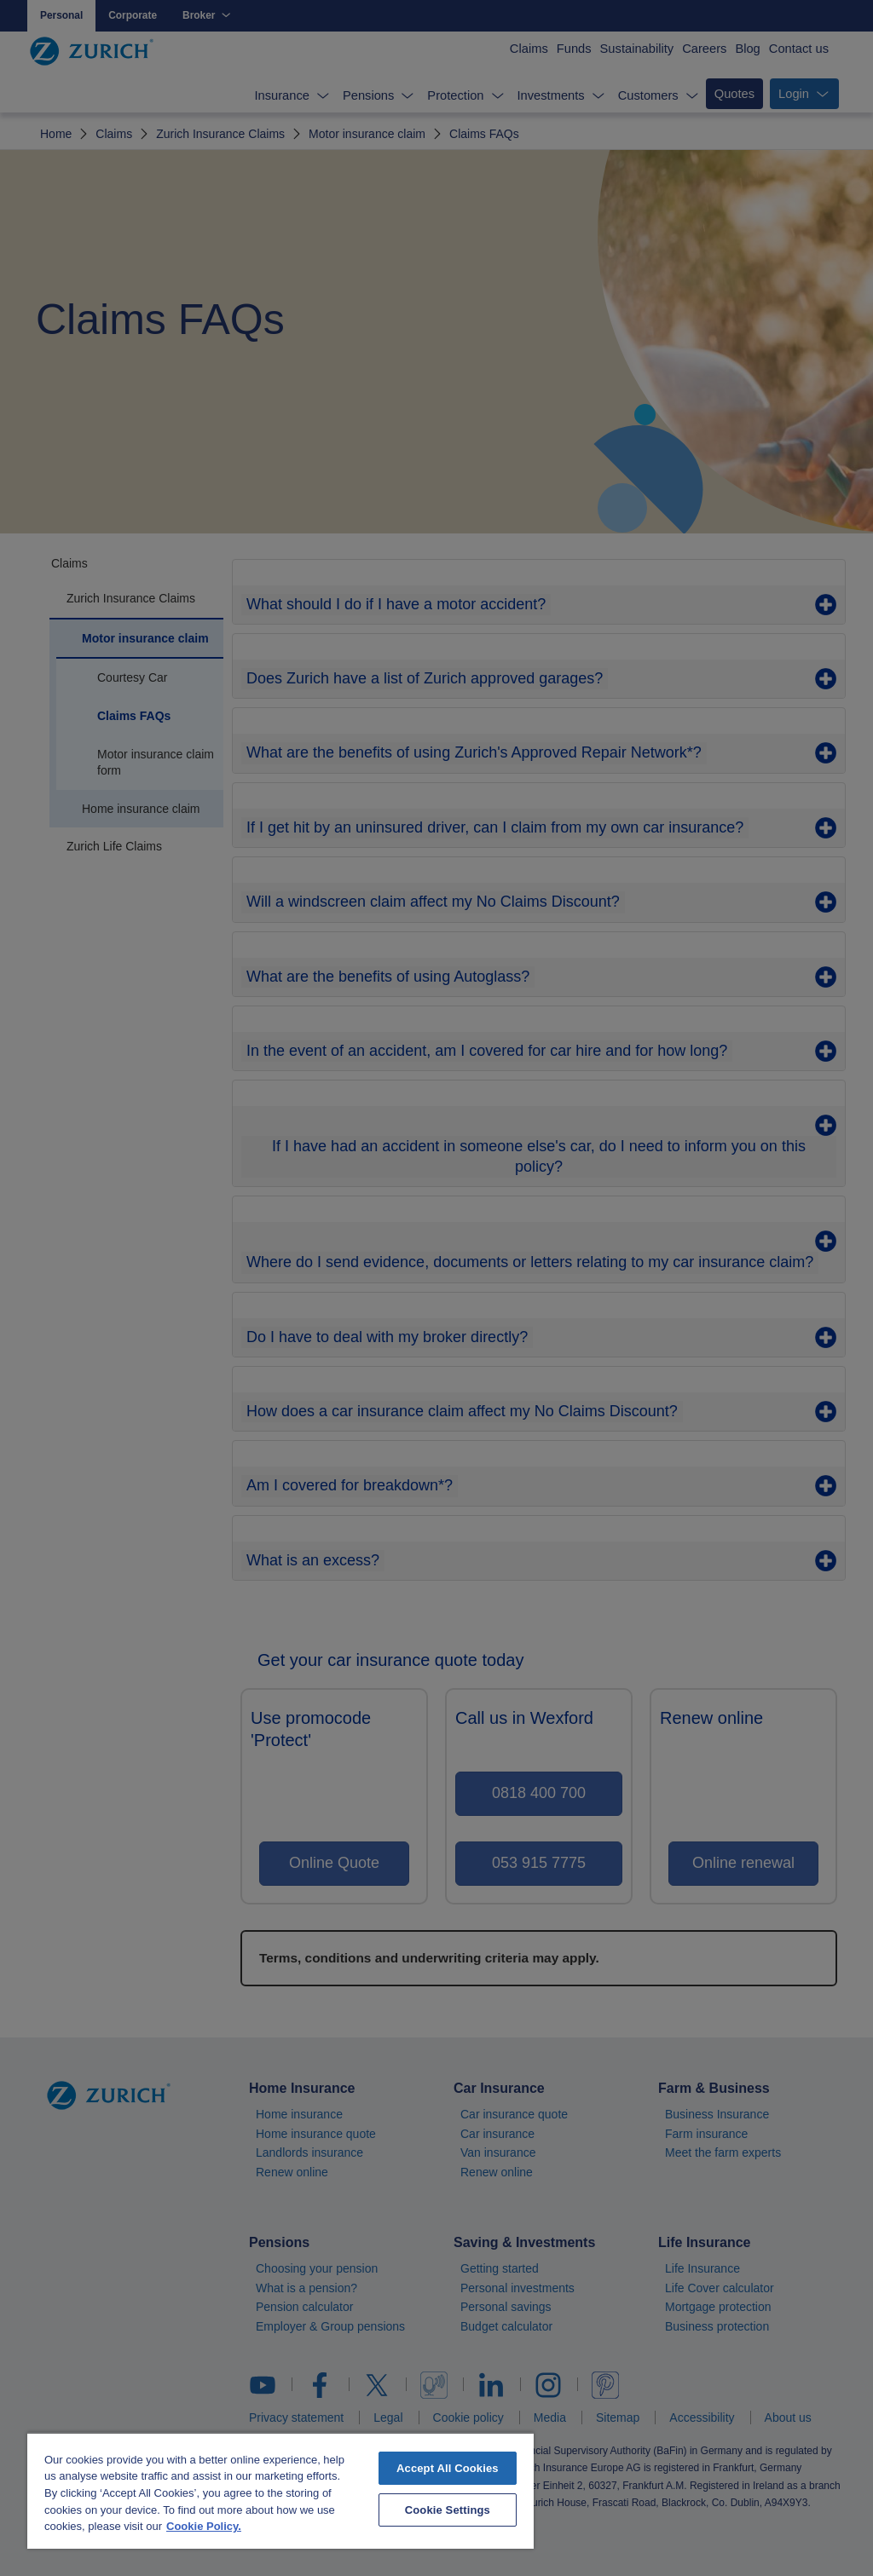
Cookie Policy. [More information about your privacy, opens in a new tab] (203, 2526)
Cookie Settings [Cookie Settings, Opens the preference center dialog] (447, 2510)
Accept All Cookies (447, 2468)
